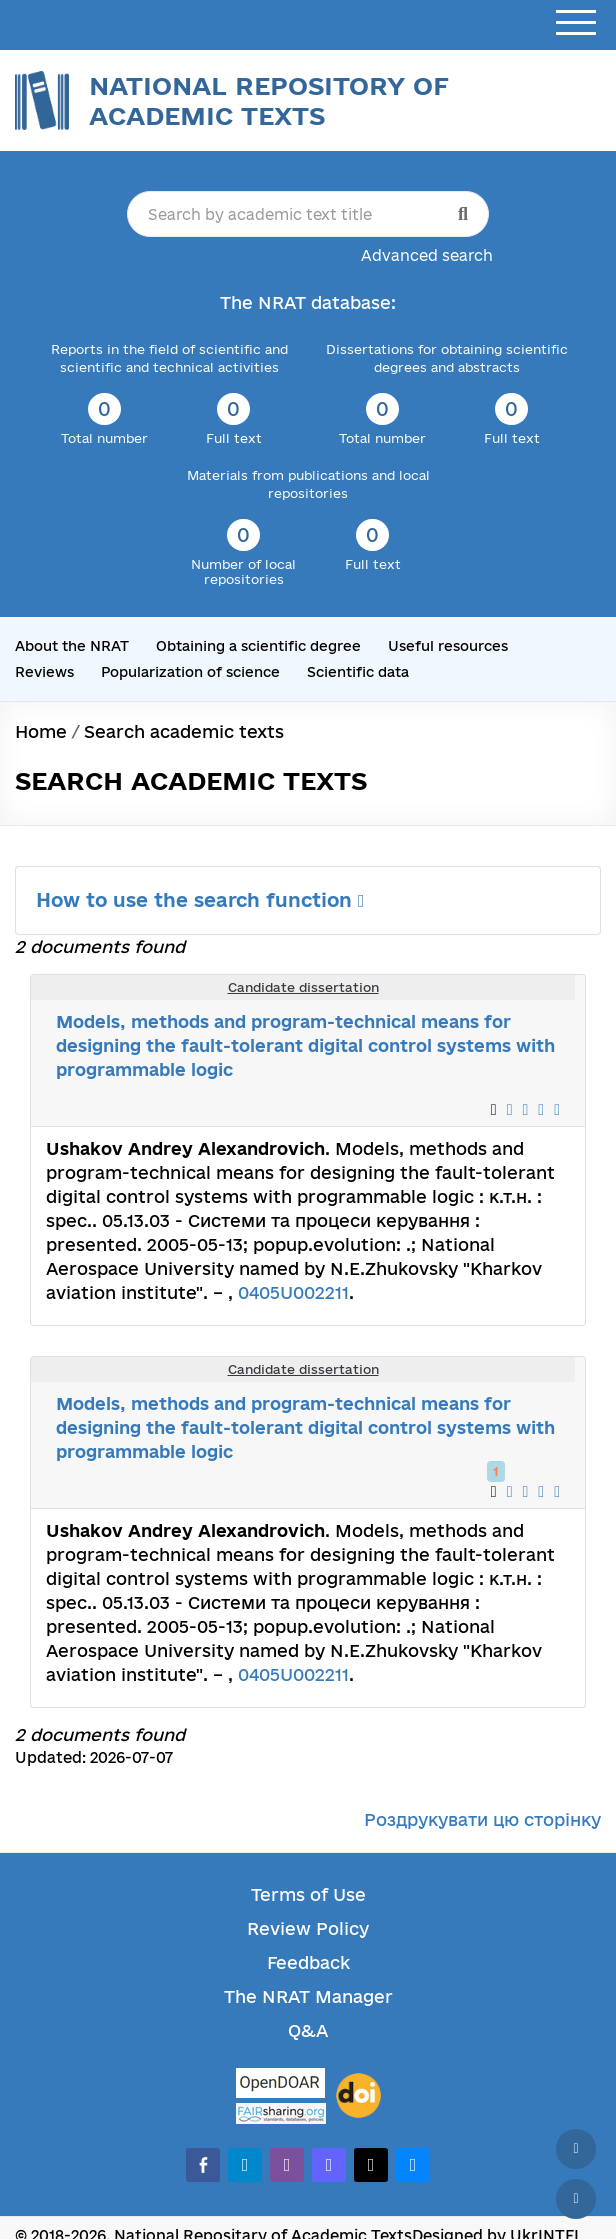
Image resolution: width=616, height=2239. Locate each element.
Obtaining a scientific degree (258, 646)
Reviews (44, 672)
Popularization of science (190, 672)
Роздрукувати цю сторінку (482, 1819)
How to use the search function (200, 900)
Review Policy (308, 1928)
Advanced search (427, 255)
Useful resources (448, 646)
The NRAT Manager (308, 1996)
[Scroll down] (576, 2199)
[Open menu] (576, 23)
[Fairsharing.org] (281, 2113)
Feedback (308, 1962)
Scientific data (358, 672)
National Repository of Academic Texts (269, 100)
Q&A (308, 2030)
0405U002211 (293, 1292)
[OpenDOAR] (281, 2085)
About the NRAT (72, 646)
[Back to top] (576, 2149)
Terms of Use (308, 1894)
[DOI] (358, 2096)
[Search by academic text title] (308, 214)
